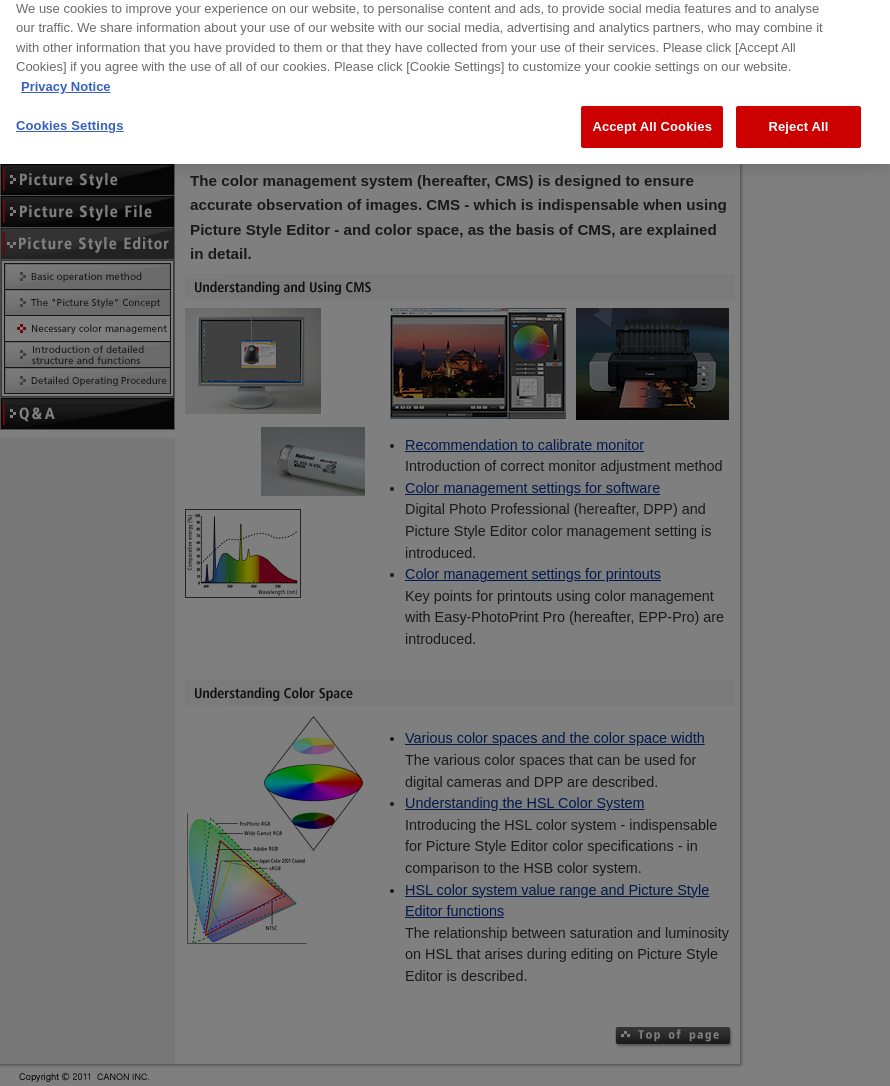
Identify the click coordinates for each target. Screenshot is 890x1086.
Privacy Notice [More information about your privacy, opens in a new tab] (66, 68)
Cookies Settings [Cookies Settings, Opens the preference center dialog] (70, 108)
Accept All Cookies (652, 109)
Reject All (798, 109)
